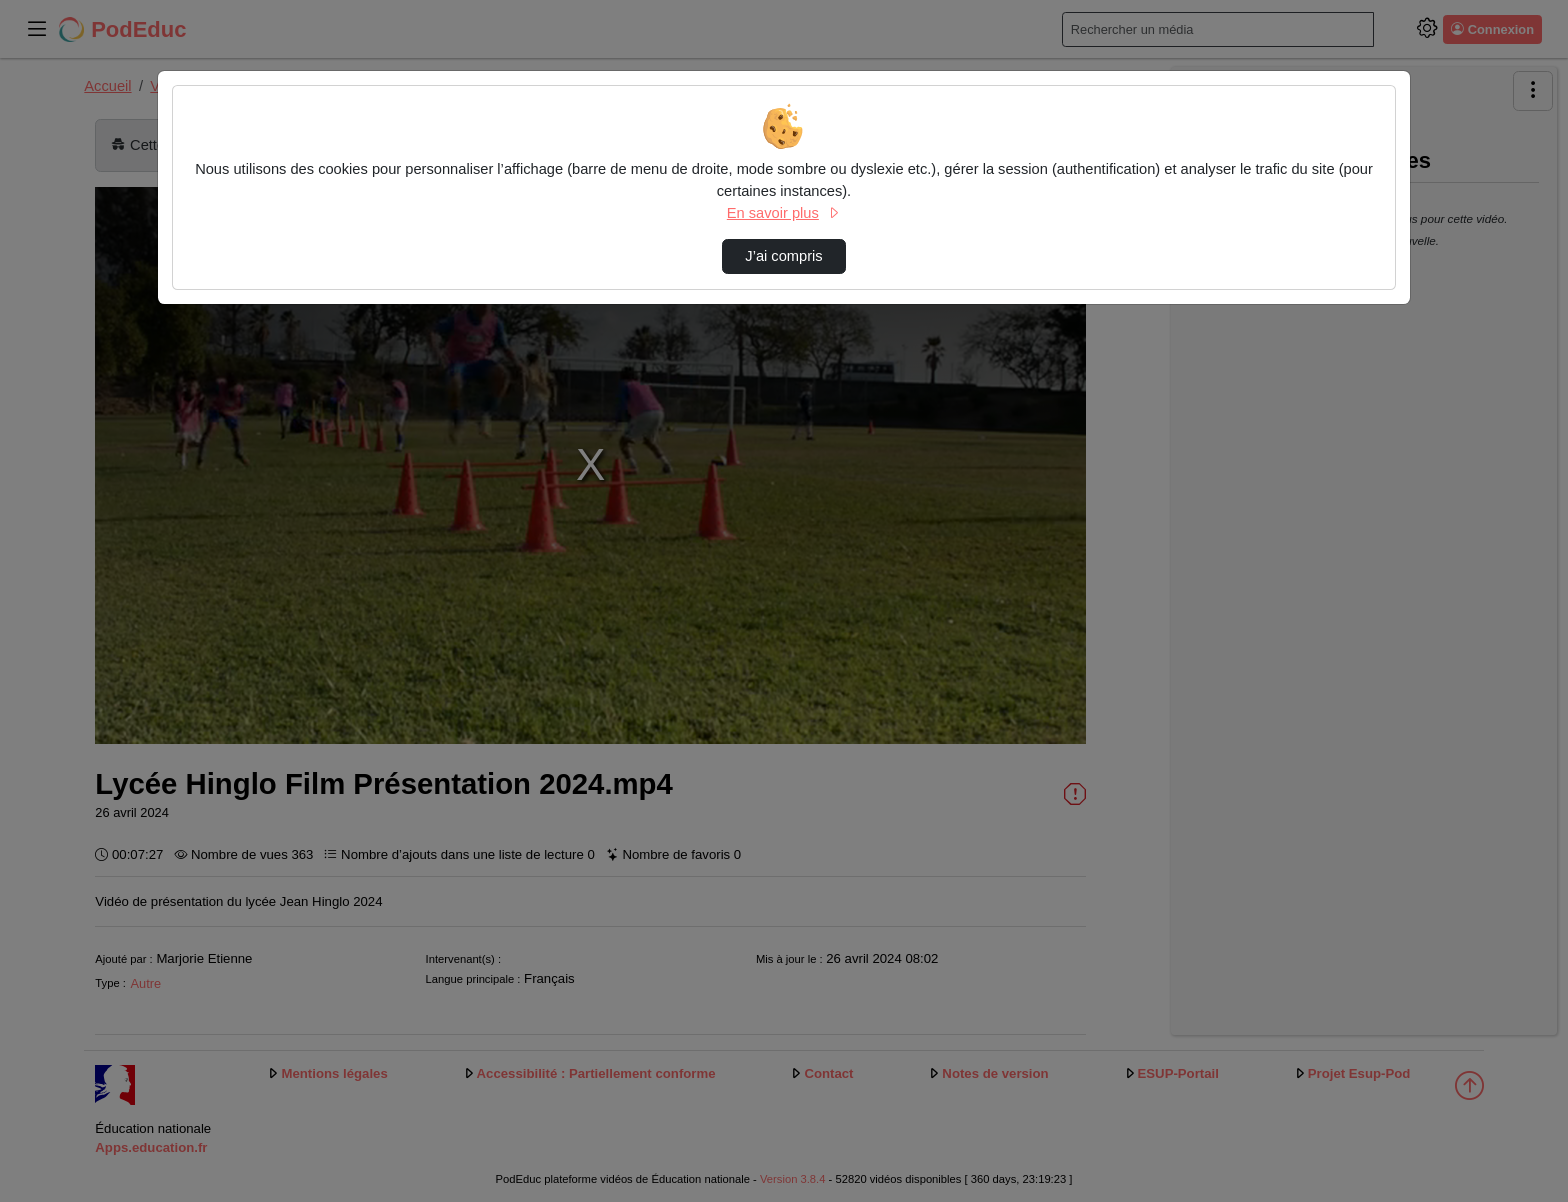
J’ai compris (783, 256)
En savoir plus (784, 213)
